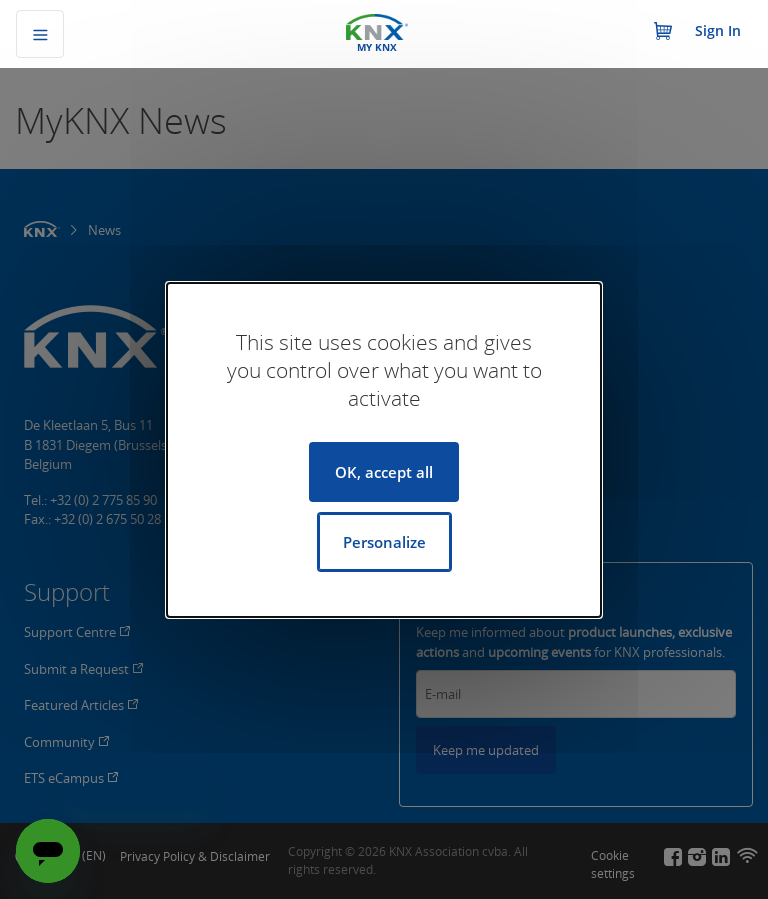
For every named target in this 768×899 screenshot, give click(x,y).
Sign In (718, 30)
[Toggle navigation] (40, 34)
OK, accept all (384, 472)
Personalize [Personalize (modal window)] (384, 542)
